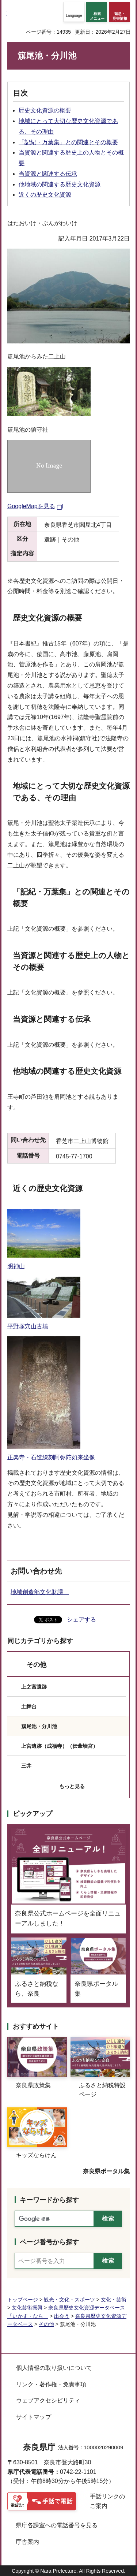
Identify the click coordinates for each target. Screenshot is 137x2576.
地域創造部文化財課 (40, 1592)
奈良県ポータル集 (106, 2171)
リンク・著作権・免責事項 (51, 2384)
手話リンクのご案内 (107, 2501)
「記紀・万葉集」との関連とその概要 (68, 142)
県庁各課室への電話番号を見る (57, 2525)
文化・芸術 (113, 2300)
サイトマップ (33, 2417)
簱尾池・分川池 (39, 1726)
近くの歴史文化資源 (45, 194)
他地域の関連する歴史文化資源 (59, 184)
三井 (26, 1766)
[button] (74, 12)
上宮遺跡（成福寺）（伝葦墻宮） (59, 1746)
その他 (36, 1664)
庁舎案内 (27, 2542)
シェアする (81, 1619)
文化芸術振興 (27, 2308)
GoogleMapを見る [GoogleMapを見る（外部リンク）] (31, 506)
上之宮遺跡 (34, 1687)
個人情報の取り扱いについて (54, 2368)
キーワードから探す (49, 2200)
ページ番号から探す (49, 2242)
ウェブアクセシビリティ (48, 2400)
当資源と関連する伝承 (48, 174)
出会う (61, 2316)
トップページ (22, 2300)
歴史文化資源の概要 (45, 110)
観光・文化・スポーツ (69, 2300)
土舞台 (29, 1706)
